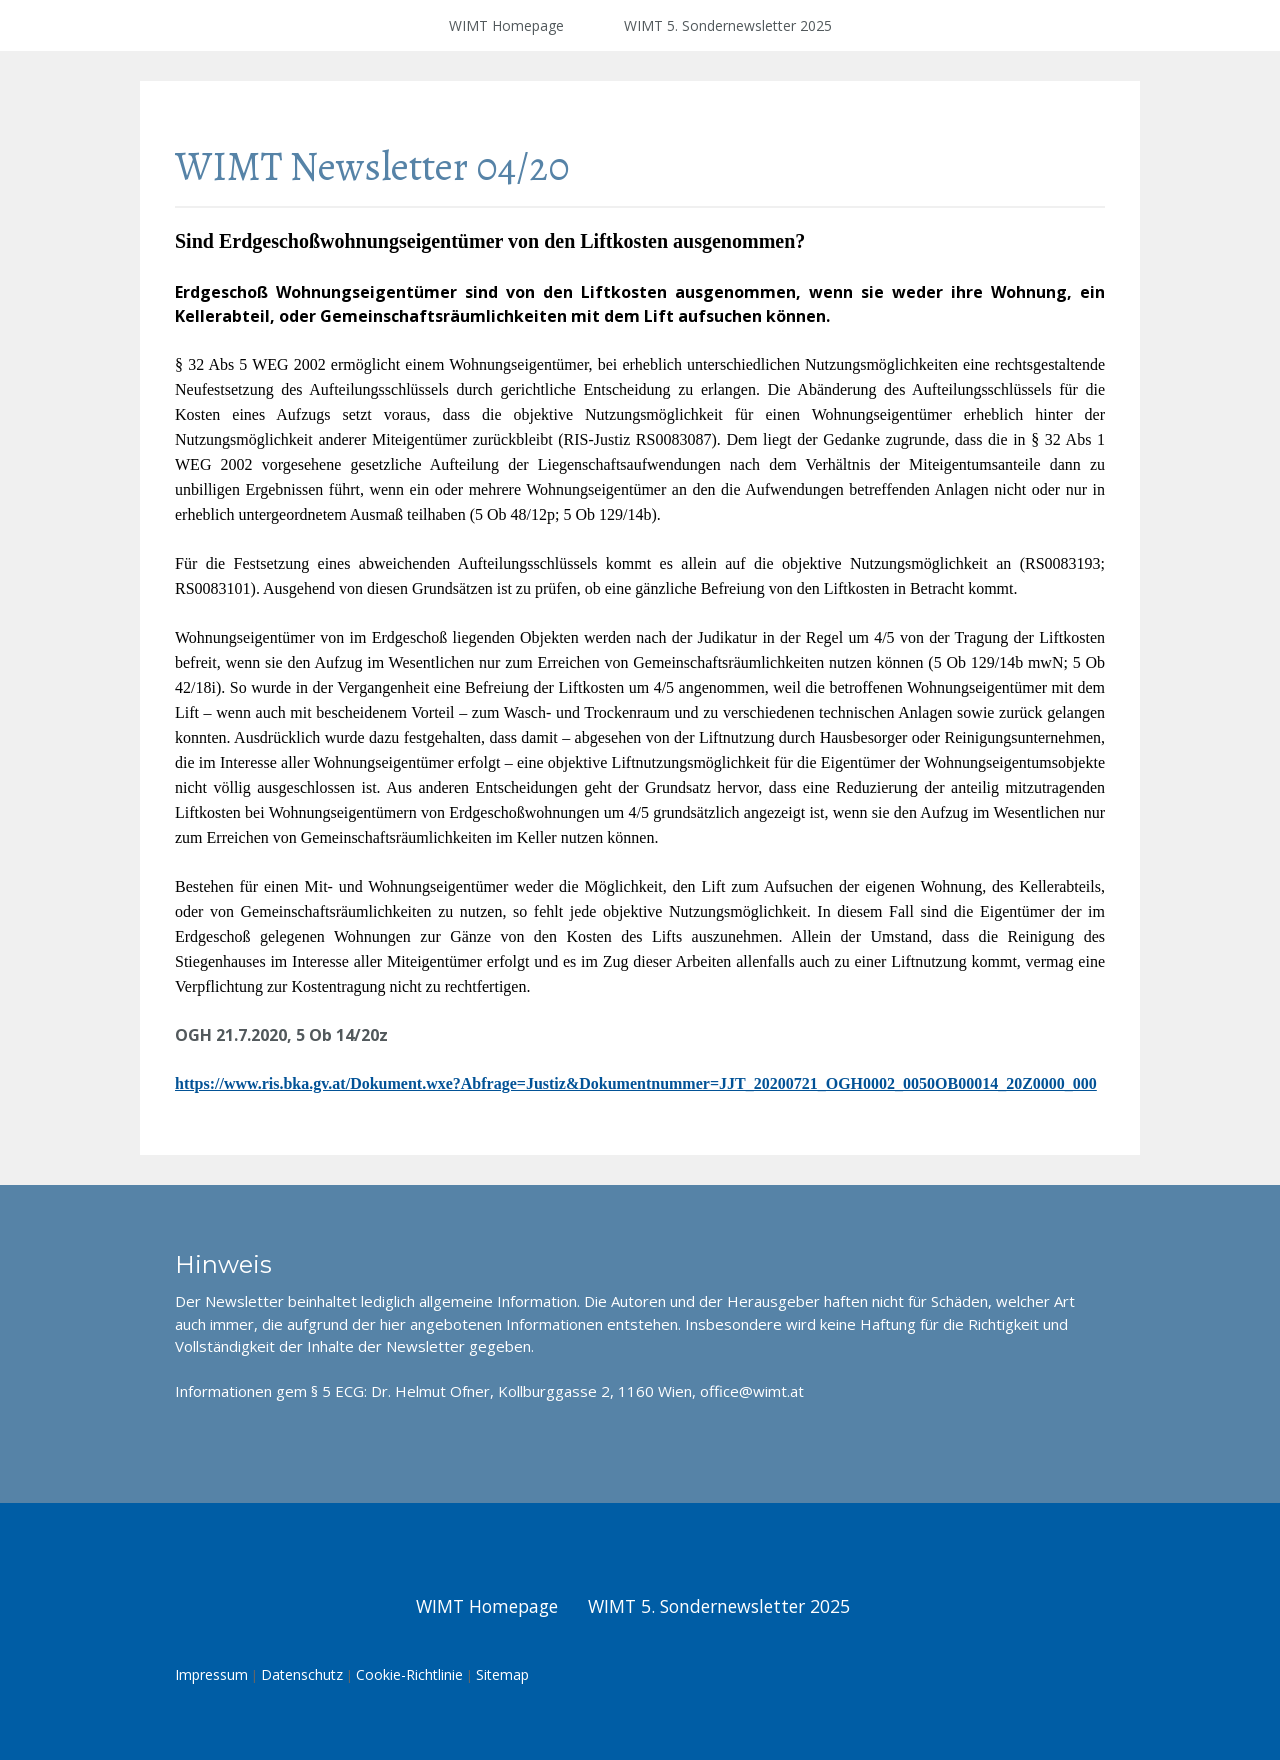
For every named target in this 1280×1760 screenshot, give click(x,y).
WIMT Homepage (506, 25)
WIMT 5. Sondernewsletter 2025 (728, 25)
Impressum (211, 1674)
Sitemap (502, 1674)
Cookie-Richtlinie (409, 1674)
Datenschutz (302, 1674)
